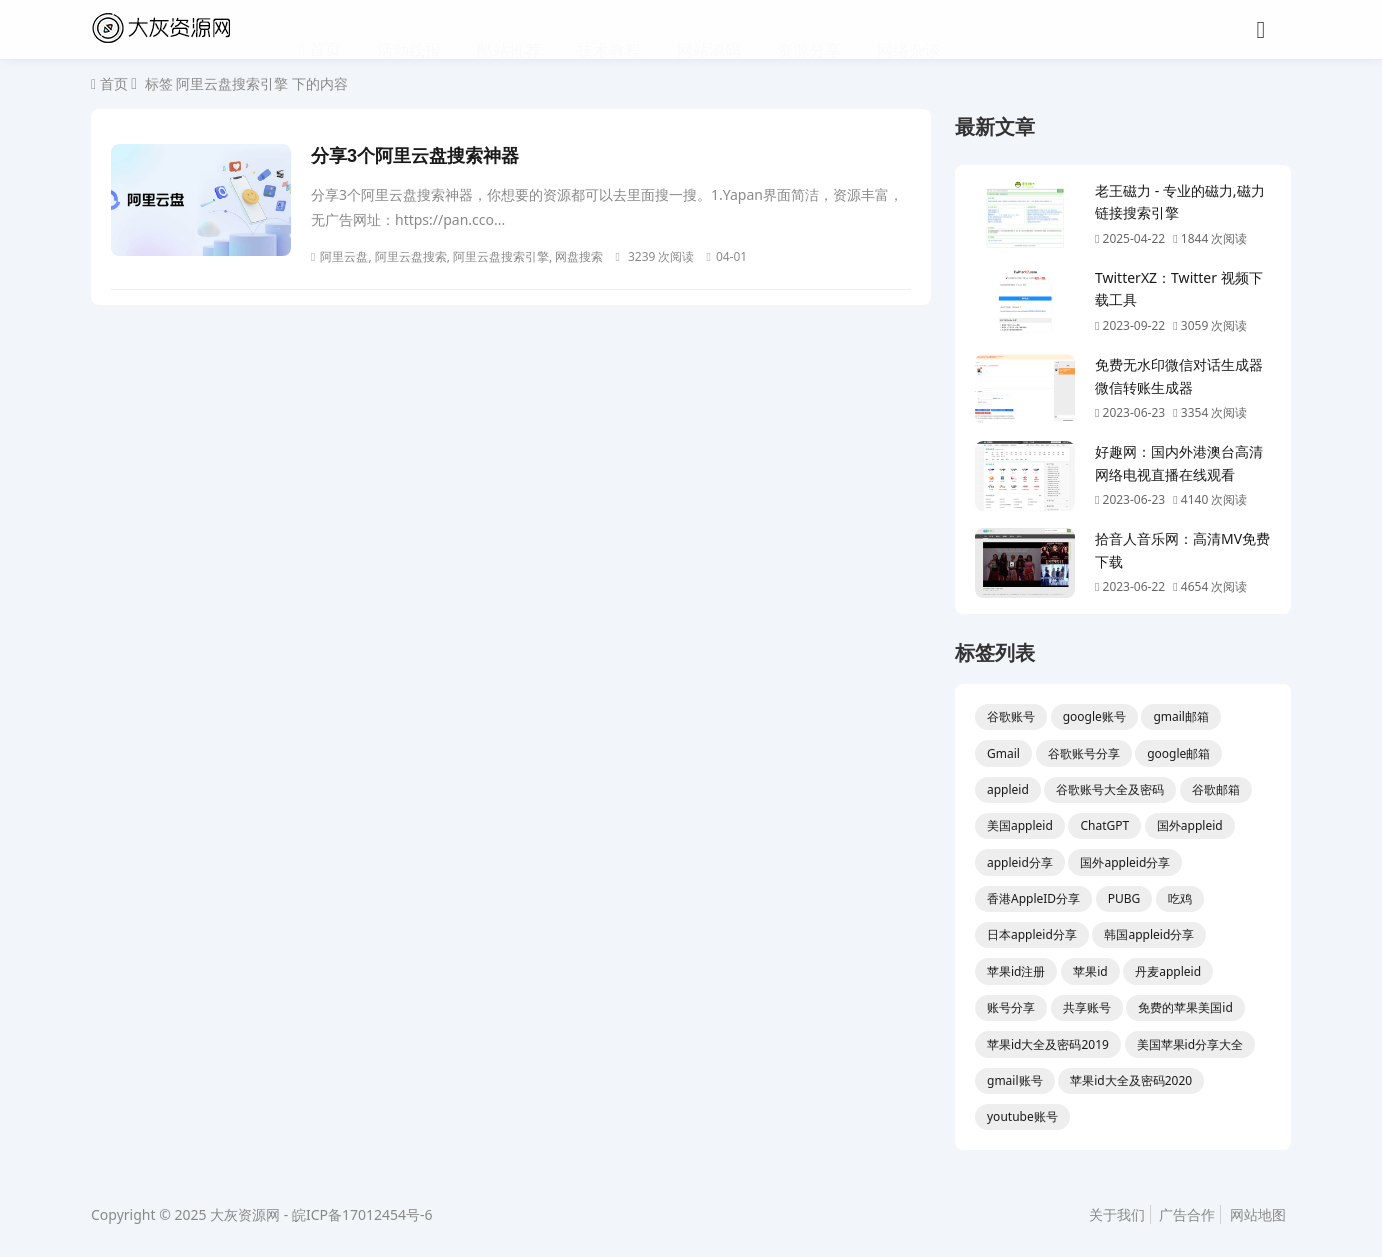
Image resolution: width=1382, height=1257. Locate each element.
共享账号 (1087, 1007)
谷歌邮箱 (1216, 789)
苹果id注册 (1016, 971)
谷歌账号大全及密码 (1110, 789)
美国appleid (1020, 825)
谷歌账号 (1011, 716)
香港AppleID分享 (1033, 898)
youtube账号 (1022, 1116)
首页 (323, 29)
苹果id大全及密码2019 (1048, 1044)
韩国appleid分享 (1149, 934)
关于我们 (1117, 1214)
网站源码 (709, 30)
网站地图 (1258, 1214)
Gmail (1003, 753)
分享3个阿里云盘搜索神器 (415, 156)
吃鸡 (1180, 898)
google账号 (1094, 716)
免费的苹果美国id (1185, 1007)
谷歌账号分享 (1084, 753)
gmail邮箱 (1181, 716)
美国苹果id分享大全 (1190, 1044)
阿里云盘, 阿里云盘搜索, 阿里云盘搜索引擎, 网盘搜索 (457, 256)
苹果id (1090, 971)
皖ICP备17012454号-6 (362, 1214)
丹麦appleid (1168, 971)
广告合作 (1187, 1214)
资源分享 (809, 30)
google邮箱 (1178, 753)
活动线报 (409, 30)
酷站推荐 (509, 30)
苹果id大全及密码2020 (1131, 1080)
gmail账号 (1015, 1080)
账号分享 (1011, 1007)
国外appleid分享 (1125, 862)
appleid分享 (1020, 862)
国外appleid (1190, 825)
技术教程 (609, 30)
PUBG (1124, 898)
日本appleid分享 (1032, 934)
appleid (1008, 789)
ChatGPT (1104, 825)
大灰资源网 (245, 1214)
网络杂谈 (909, 30)
